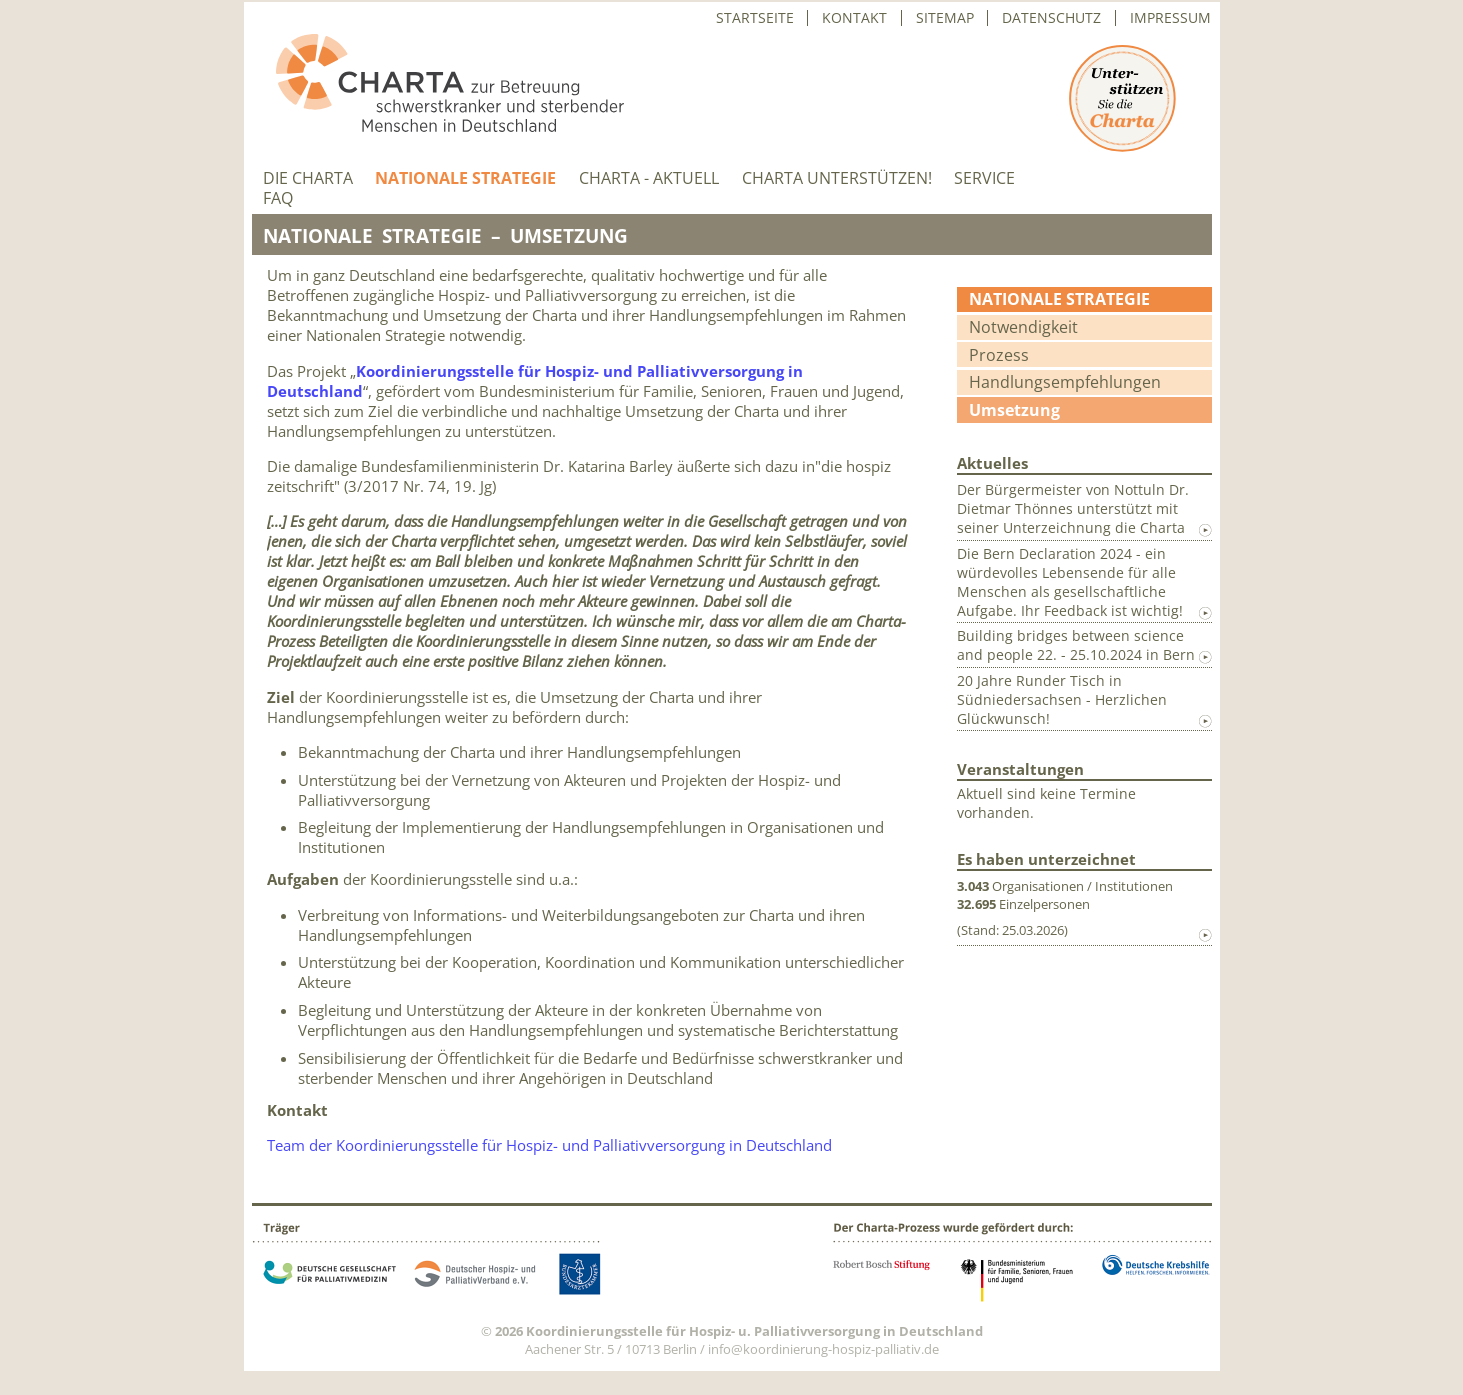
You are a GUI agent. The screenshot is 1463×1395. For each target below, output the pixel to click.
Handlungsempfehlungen (1065, 382)
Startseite (755, 18)
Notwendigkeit (1023, 327)
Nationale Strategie (465, 178)
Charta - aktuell (649, 178)
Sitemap (945, 18)
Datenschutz (1051, 18)
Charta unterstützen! (837, 178)
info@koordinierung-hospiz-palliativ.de (823, 1349)
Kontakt (854, 18)
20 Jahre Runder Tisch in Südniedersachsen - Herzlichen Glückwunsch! (1062, 699)
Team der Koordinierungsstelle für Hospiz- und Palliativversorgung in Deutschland (551, 1145)
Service (984, 178)
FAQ (278, 198)
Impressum (1170, 18)
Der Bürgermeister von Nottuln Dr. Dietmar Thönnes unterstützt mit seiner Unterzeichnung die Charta (1073, 508)
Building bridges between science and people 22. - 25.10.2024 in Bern (1076, 645)
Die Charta (308, 178)
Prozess (999, 355)
